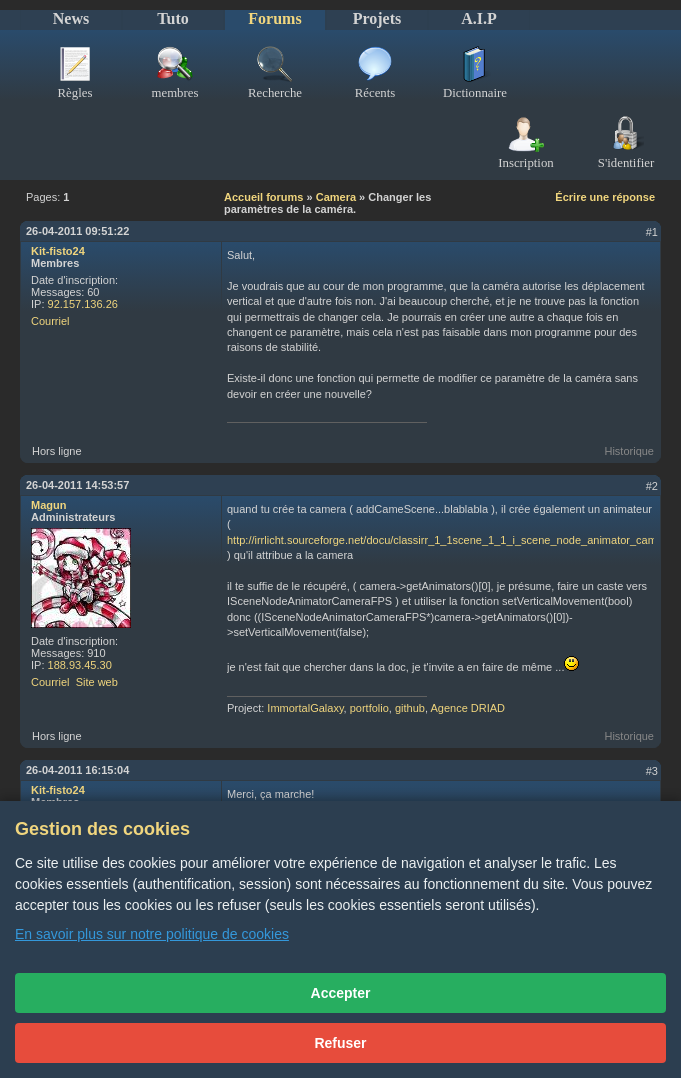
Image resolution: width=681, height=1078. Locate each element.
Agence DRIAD (467, 708)
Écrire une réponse (605, 197)
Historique (629, 451)
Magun (48, 505)
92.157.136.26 (83, 304)
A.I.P (479, 18)
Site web (97, 682)
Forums (274, 18)
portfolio (369, 708)
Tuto (172, 18)
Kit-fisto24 (58, 251)
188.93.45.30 (80, 665)
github (410, 708)
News (71, 18)
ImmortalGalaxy (305, 708)
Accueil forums (263, 197)
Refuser (340, 1043)
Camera (336, 197)
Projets (377, 18)
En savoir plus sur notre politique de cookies (152, 934)
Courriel (50, 321)
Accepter (341, 993)
